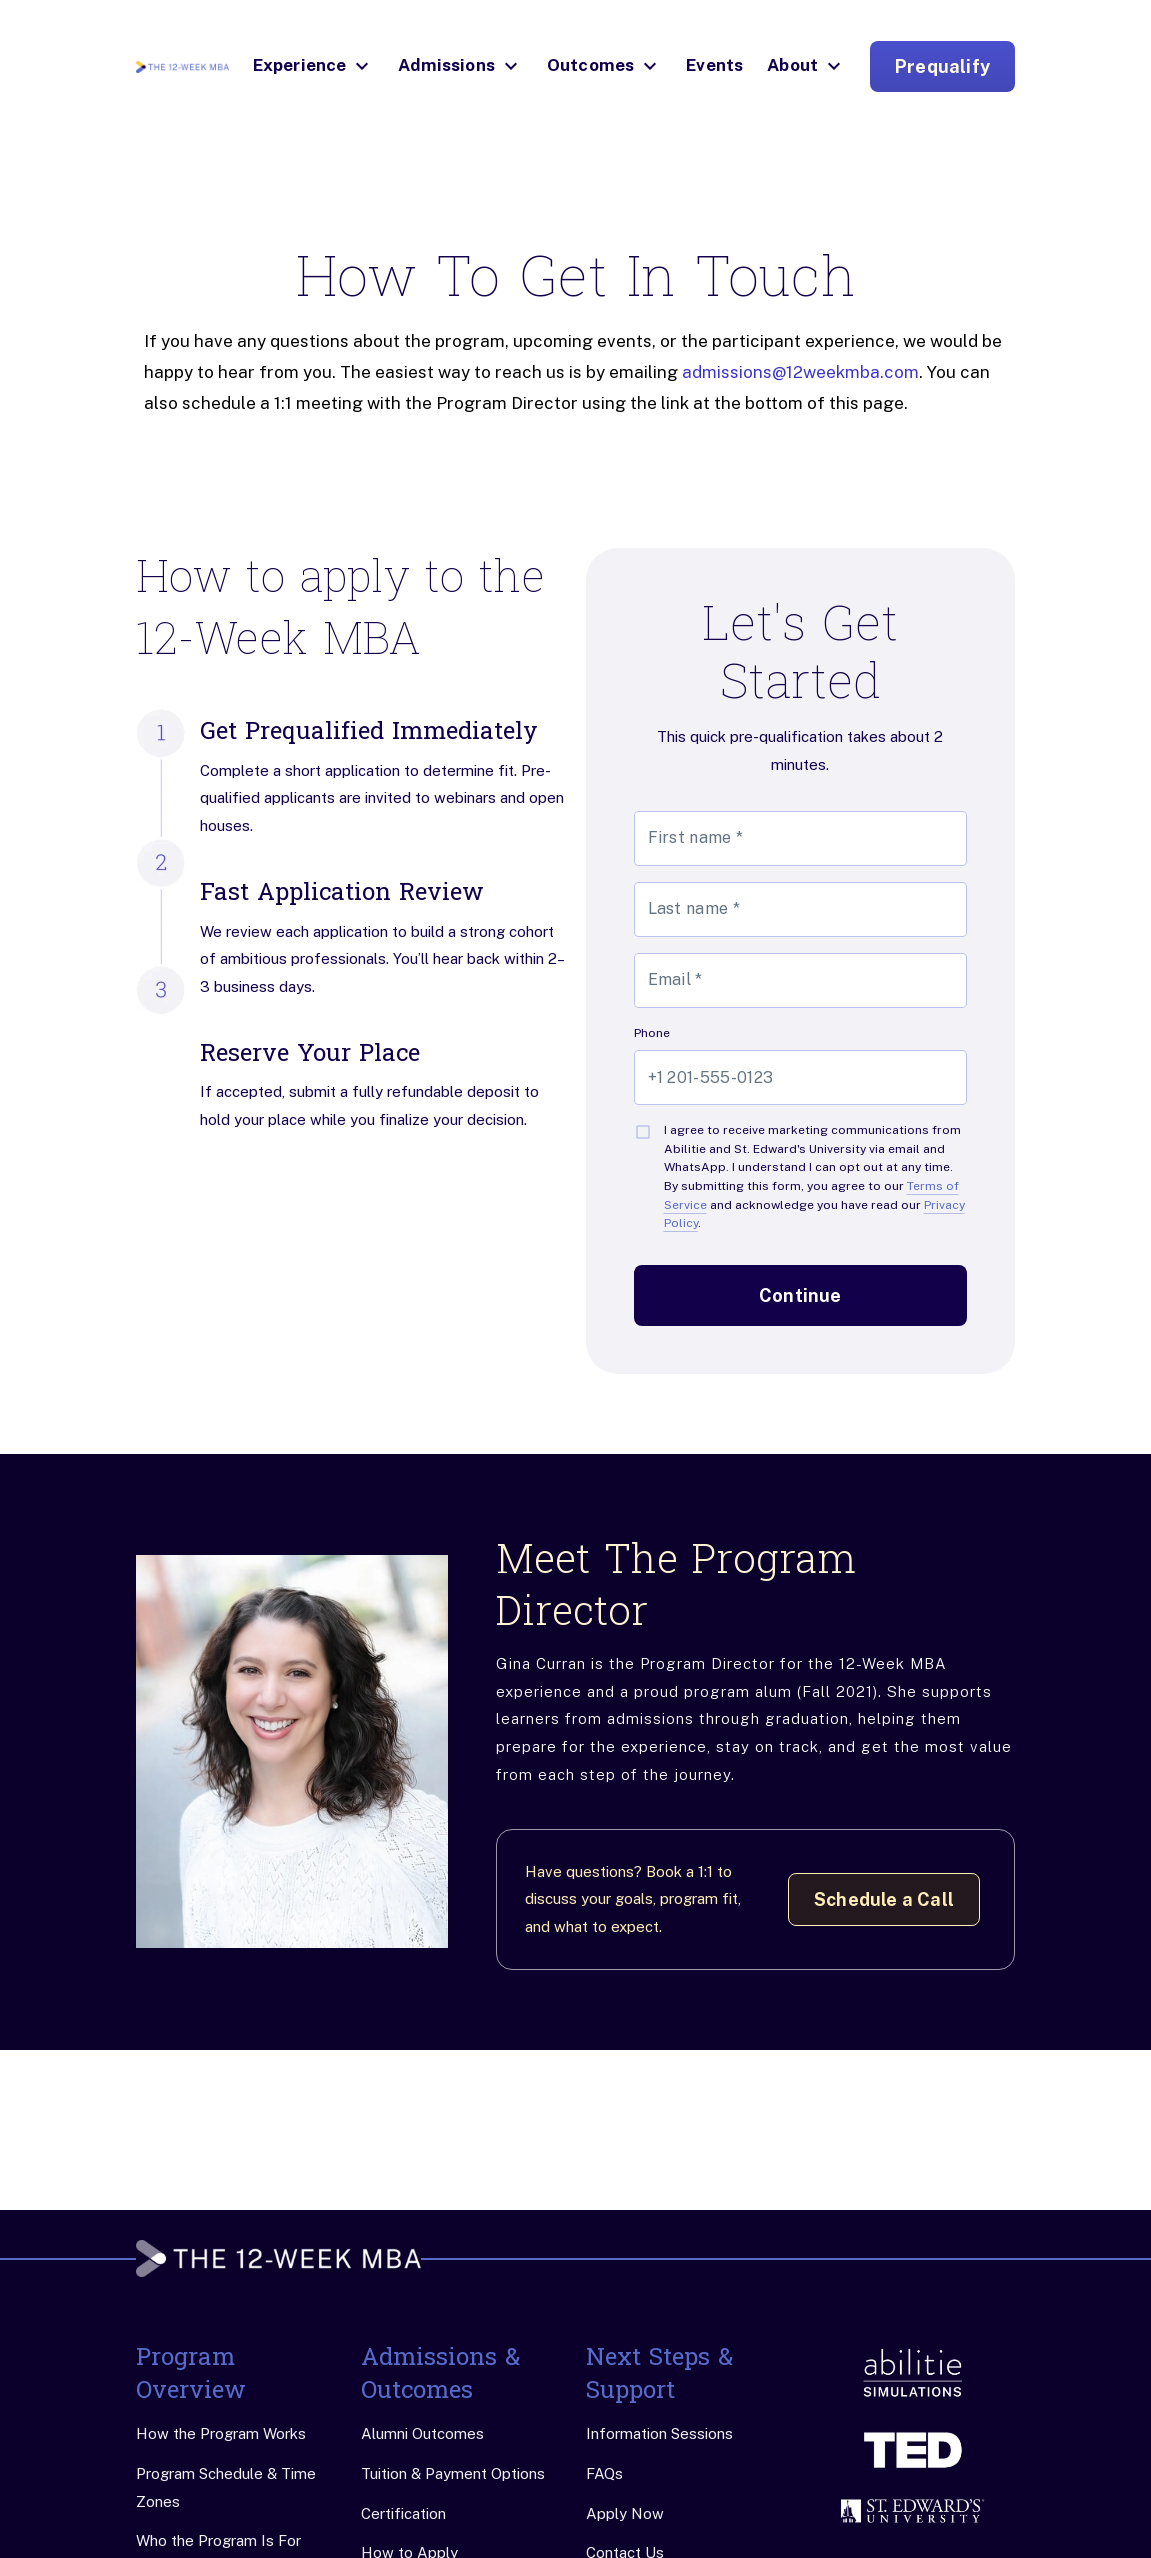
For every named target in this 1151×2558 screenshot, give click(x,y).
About (792, 65)
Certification (403, 2513)
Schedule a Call (884, 1899)
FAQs (604, 2473)
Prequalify (942, 66)
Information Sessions (659, 2433)
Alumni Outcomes (422, 2433)
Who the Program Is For (218, 2540)
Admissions (446, 65)
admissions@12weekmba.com (800, 372)
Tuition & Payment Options (453, 2473)
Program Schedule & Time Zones (226, 2487)
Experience (300, 65)
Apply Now (625, 2513)
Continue (800, 1295)
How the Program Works (221, 2433)
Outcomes (590, 65)
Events (714, 65)
